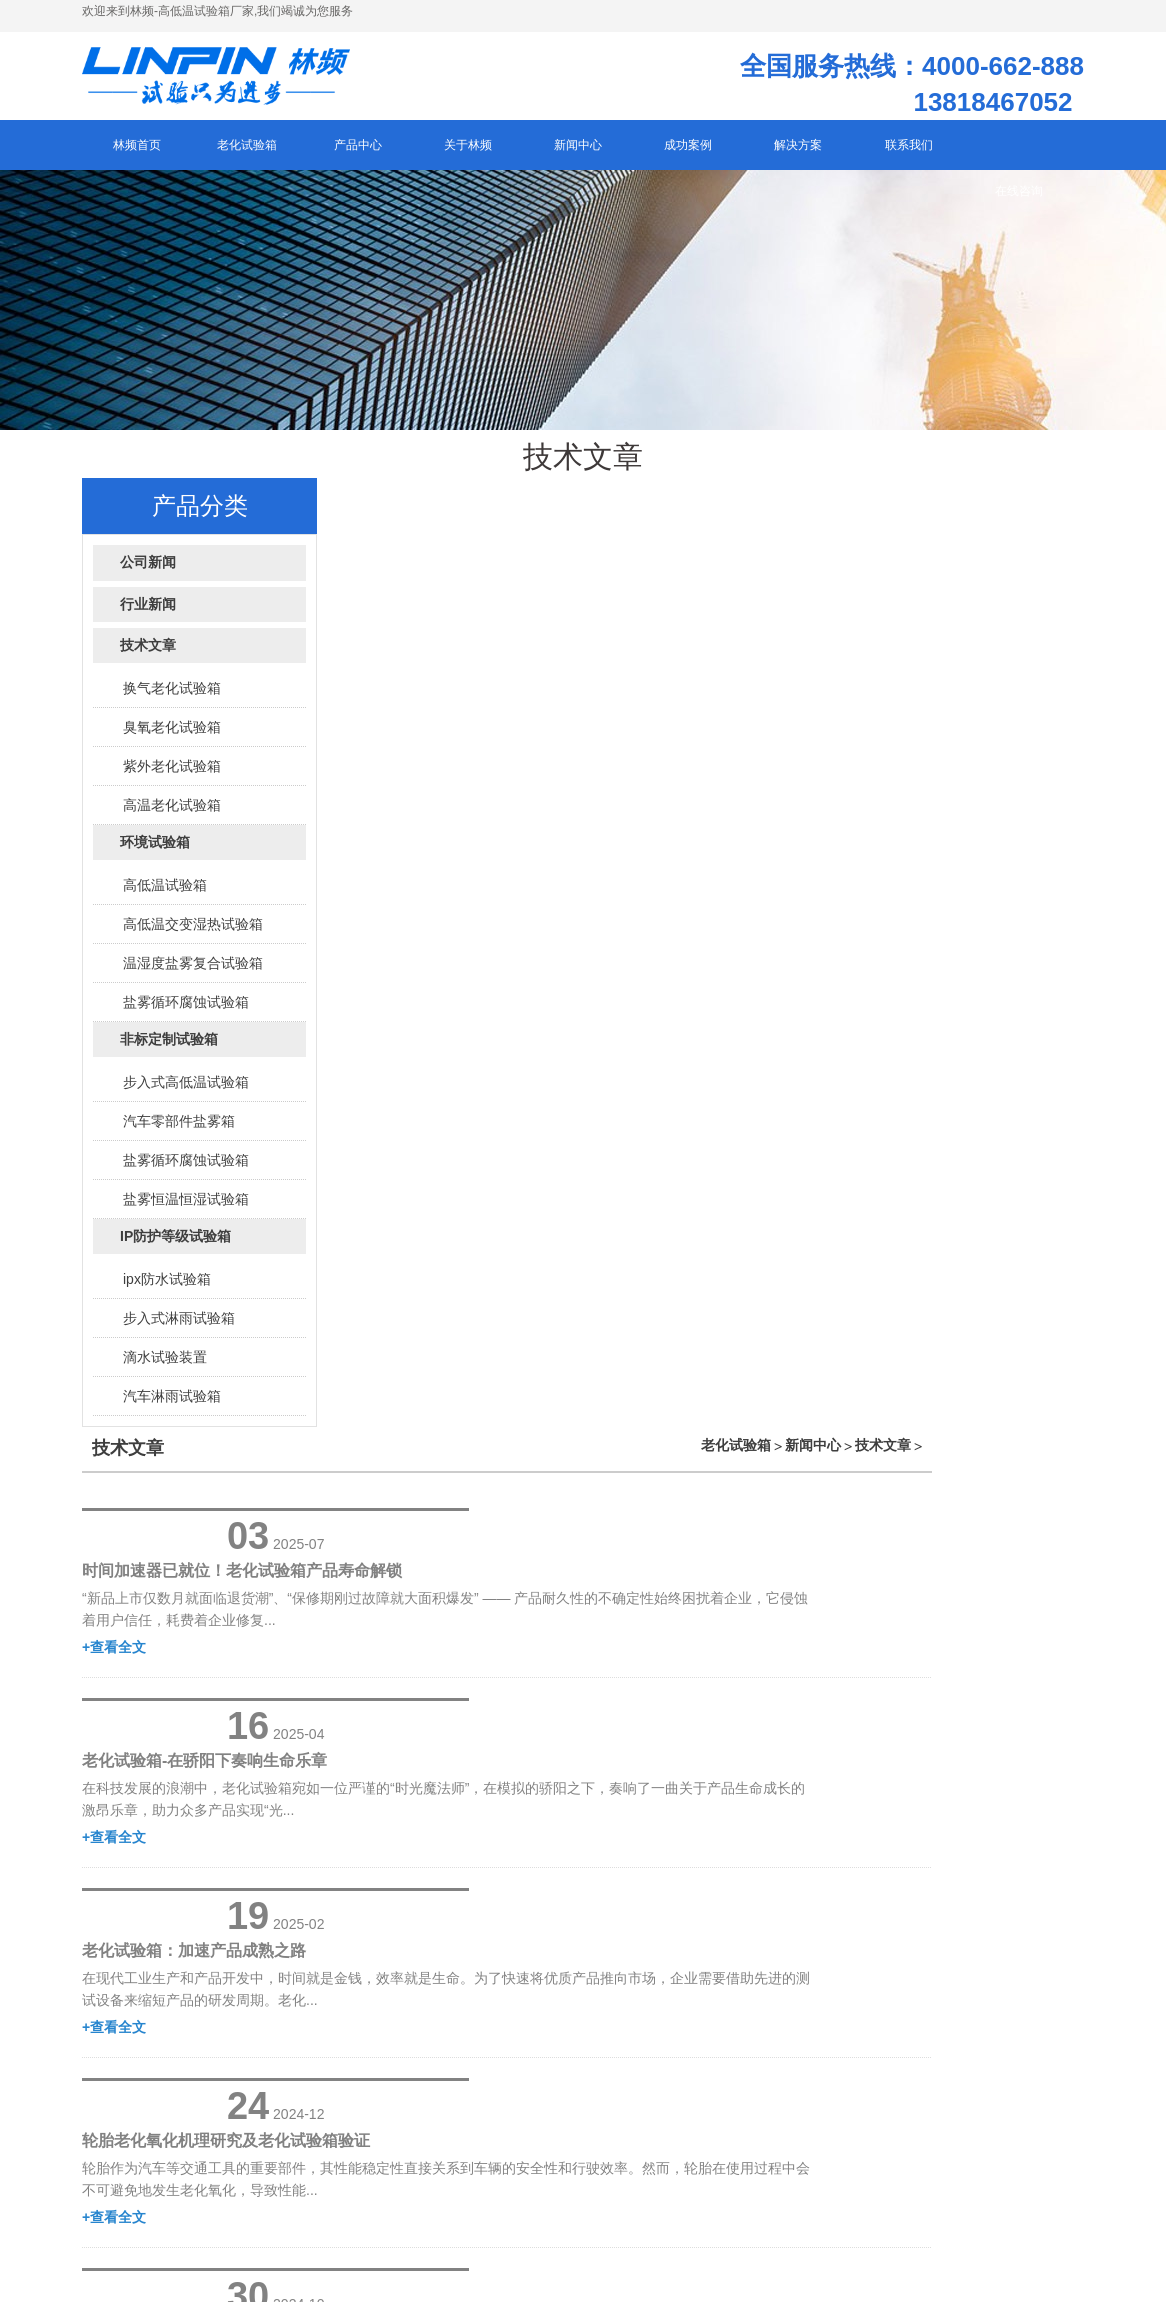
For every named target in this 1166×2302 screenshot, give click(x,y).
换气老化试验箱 (172, 700)
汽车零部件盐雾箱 (179, 1133)
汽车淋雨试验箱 (172, 1408)
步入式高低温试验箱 (186, 1094)
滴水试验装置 (165, 1369)
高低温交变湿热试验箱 (193, 936)
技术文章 (1035, 508)
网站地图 (287, 2069)
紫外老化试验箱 (172, 778)
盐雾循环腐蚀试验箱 (186, 1014)
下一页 (714, 1416)
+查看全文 (564, 657)
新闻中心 (965, 508)
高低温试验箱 (165, 897)
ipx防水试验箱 (167, 1291)
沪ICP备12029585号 (192, 2069)
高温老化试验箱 (172, 817)
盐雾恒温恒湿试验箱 (186, 1211)
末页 (773, 1416)
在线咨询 (1019, 203)
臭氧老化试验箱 (172, 739)
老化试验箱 (888, 508)
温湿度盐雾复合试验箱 (193, 975)
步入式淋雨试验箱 (179, 1330)
